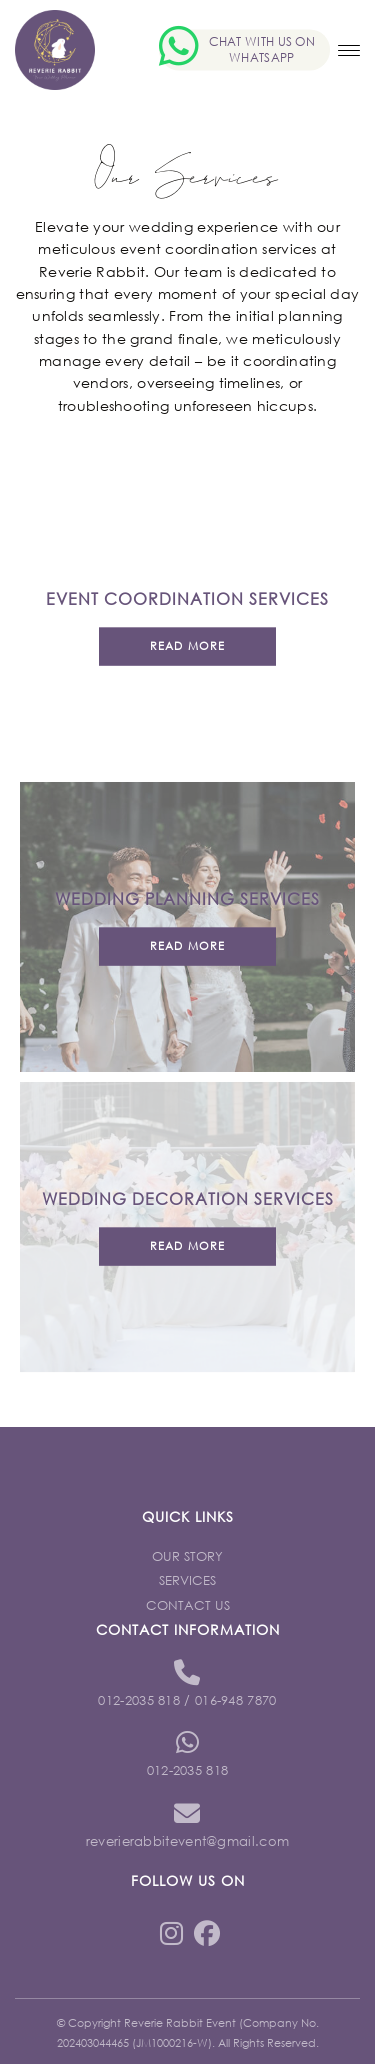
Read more (187, 646)
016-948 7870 (236, 1700)
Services (187, 1580)
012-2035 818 (139, 1700)
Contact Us (188, 1605)
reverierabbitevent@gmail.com (187, 1841)
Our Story (187, 1556)
